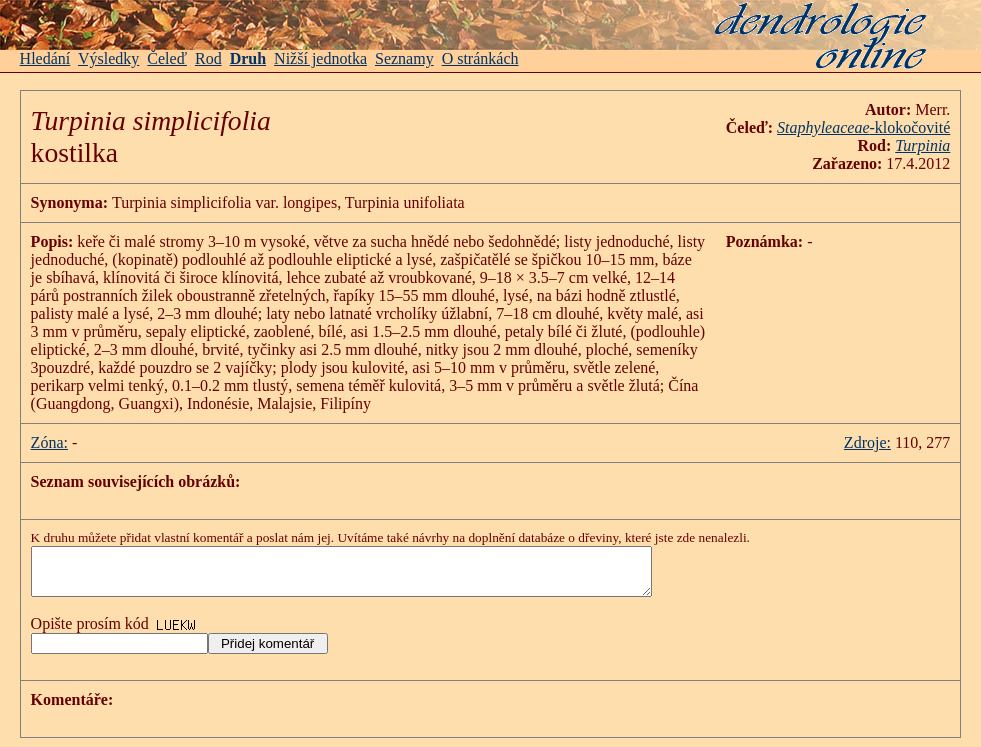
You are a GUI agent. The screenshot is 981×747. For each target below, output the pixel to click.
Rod (208, 58)
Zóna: (49, 442)
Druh (248, 58)
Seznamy (404, 58)
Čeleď (167, 58)
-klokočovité (863, 127)
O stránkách (480, 58)
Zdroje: (867, 442)
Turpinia (922, 145)
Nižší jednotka (320, 58)
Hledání (45, 58)
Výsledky (108, 58)
